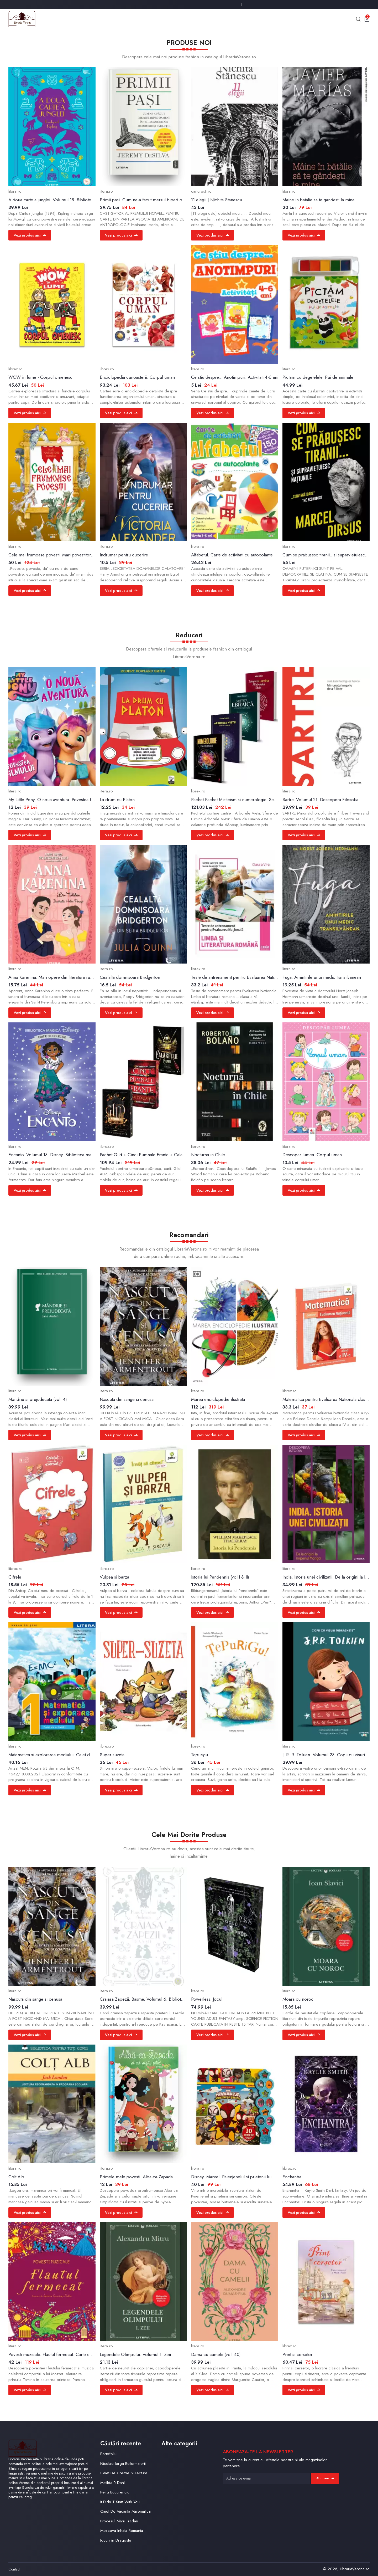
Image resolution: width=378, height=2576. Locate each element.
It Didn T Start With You (120, 2502)
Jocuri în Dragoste (115, 2540)
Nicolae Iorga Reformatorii (123, 2463)
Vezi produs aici (30, 235)
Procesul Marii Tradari (119, 2521)
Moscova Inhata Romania (121, 2530)
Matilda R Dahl (112, 2483)
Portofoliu (108, 2454)
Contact (14, 2569)
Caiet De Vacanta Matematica (125, 2511)
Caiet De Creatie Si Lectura (123, 2473)
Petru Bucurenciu (114, 2492)
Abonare (325, 2478)
